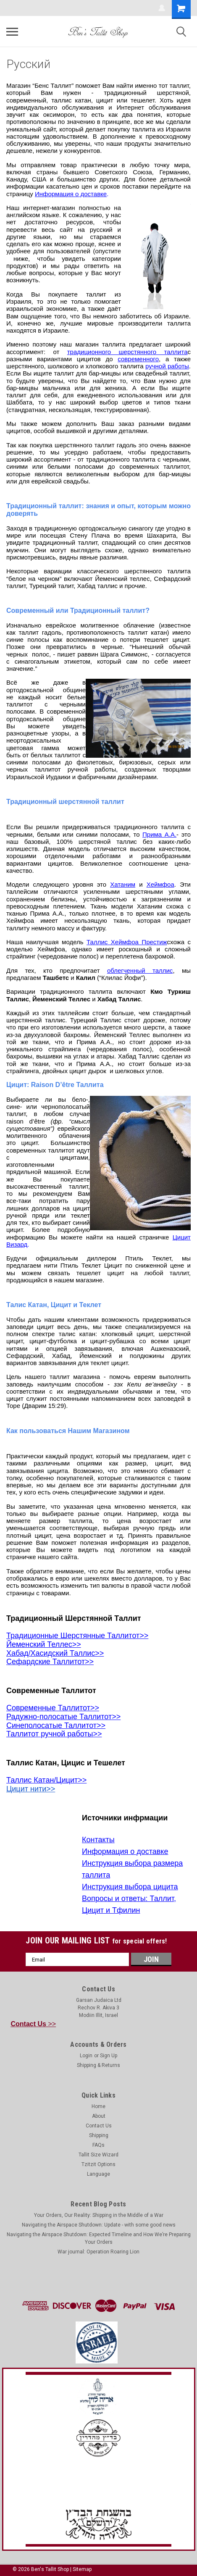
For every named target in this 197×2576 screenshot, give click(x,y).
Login (86, 2056)
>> (33, 2023)
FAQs (98, 2145)
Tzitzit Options (98, 2164)
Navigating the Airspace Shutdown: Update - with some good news (99, 2225)
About (98, 2116)
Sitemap (82, 2569)
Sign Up (108, 2056)
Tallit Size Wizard (98, 2155)
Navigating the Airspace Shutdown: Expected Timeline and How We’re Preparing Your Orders (99, 2238)
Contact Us (99, 2126)
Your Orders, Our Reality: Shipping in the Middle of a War (98, 2215)
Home (98, 2106)
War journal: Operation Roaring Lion (98, 2252)
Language (98, 2174)
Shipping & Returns (98, 2065)
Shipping (98, 2135)
